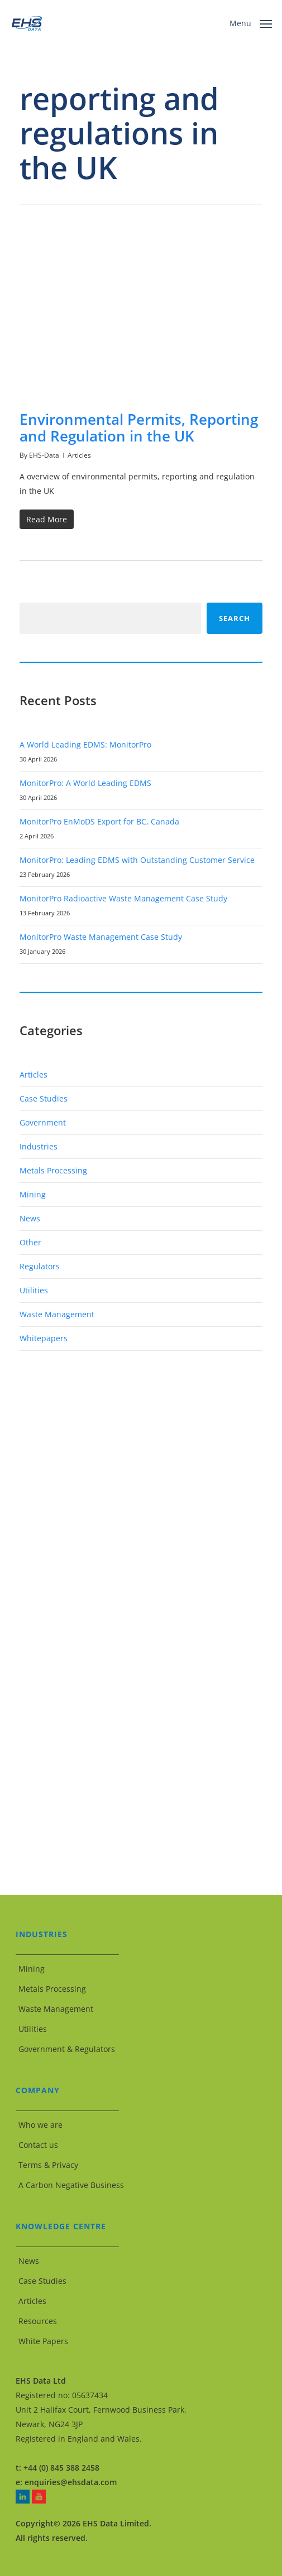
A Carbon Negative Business (71, 2185)
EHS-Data (44, 455)
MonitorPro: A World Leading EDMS (85, 783)
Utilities (34, 1290)
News (30, 1218)
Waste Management (57, 1314)
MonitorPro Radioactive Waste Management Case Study (123, 898)
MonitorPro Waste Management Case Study (101, 937)
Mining (33, 1194)
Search (234, 618)
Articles (79, 455)
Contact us (38, 2145)
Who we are (40, 2124)
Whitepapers (44, 1338)
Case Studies (44, 1098)
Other (30, 1242)
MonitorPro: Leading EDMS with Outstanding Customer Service (137, 860)
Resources (37, 2321)
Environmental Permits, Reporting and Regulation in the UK (139, 427)
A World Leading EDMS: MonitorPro (85, 744)
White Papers (43, 2341)
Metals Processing (53, 1170)
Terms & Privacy (48, 2165)
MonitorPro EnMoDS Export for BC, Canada (99, 821)
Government (43, 1122)
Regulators (40, 1266)
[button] (251, 22)
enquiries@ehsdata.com (71, 2482)
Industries (39, 1146)
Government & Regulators (66, 2049)
